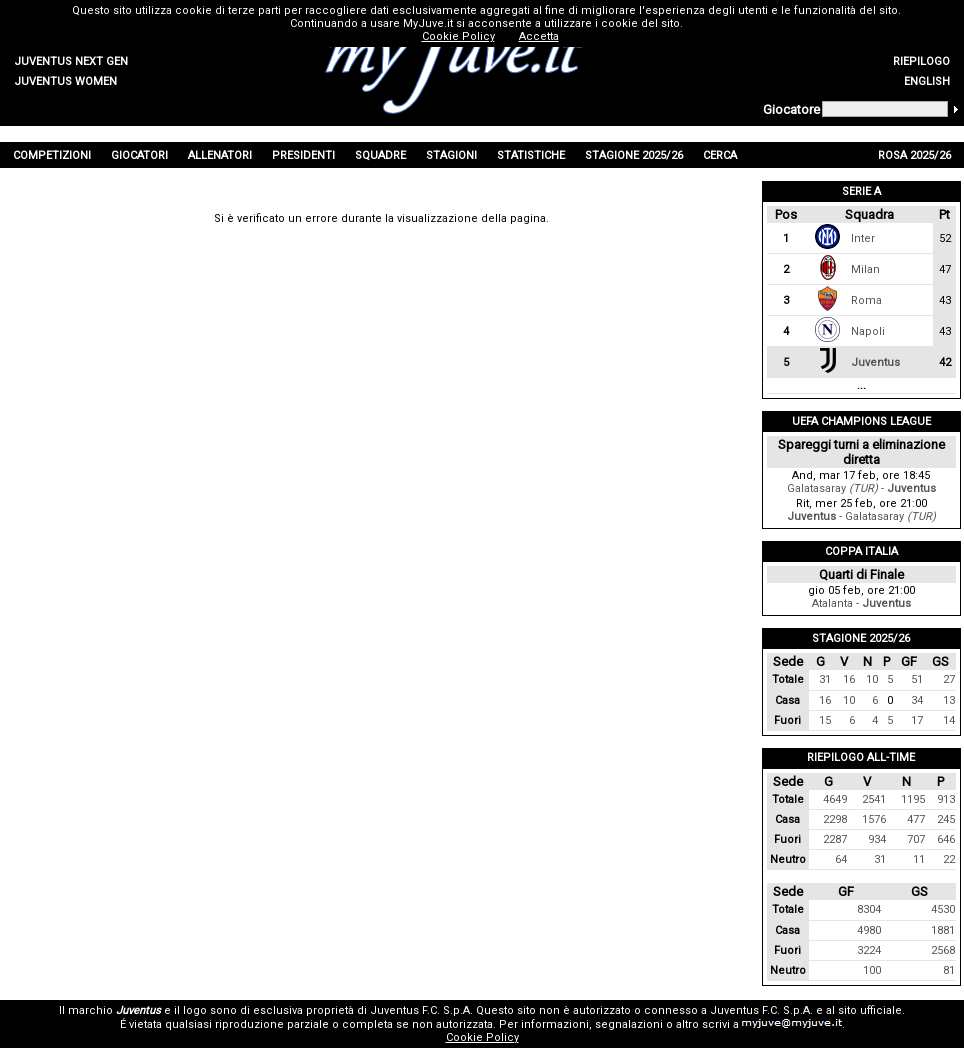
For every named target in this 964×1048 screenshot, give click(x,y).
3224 (869, 950)
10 (872, 679)
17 (917, 720)
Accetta (539, 36)
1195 (913, 799)
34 (917, 700)
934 (877, 839)
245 (946, 819)
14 (949, 720)
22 (949, 859)
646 (946, 839)
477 (916, 819)
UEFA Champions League (861, 421)
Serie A (861, 191)
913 (946, 799)
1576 (874, 819)
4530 (943, 909)
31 (825, 679)
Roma (866, 300)
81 (949, 970)
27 (949, 679)
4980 (869, 930)
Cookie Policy (482, 1037)
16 (849, 679)
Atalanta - (861, 603)
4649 (835, 799)
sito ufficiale (870, 1010)
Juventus (875, 362)
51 (917, 679)
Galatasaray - (861, 488)
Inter (863, 238)
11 (919, 859)
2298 (835, 819)
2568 (943, 950)
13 (949, 700)
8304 (869, 909)
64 (841, 859)
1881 (943, 930)
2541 (874, 799)
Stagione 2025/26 (861, 638)
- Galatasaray (861, 516)
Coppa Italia (861, 551)
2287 (835, 839)
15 (825, 720)
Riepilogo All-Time (861, 757)
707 (916, 839)
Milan (865, 269)
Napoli (868, 331)
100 (872, 970)
